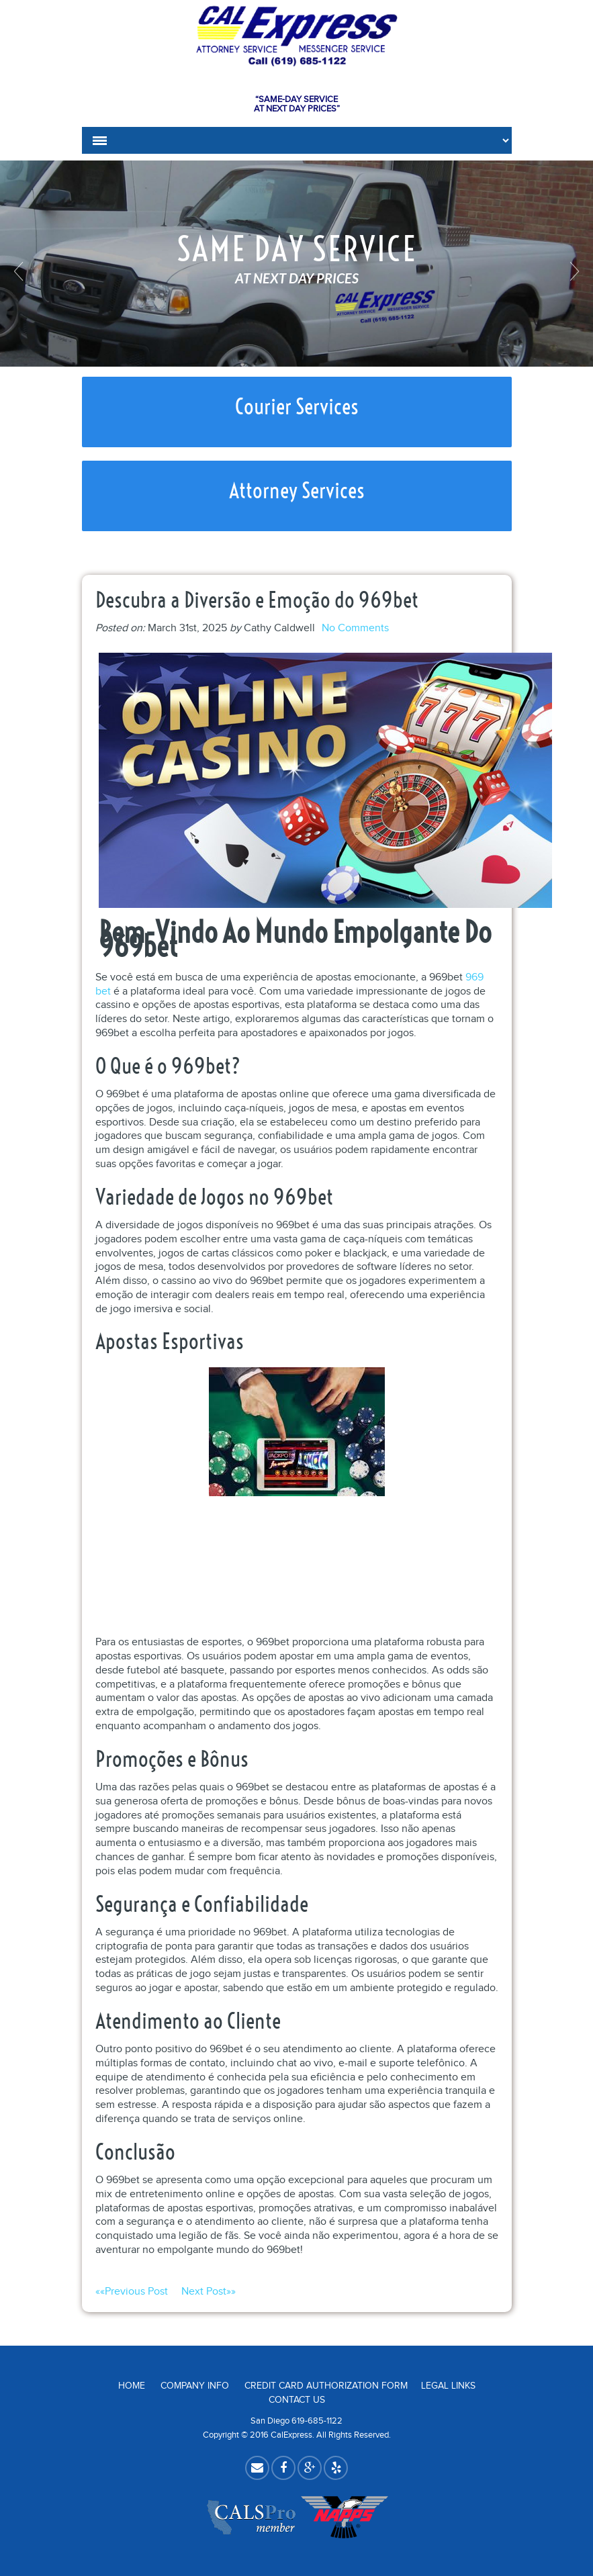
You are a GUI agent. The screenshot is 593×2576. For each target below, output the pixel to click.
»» (208, 2291)
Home (131, 2386)
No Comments (355, 628)
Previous (20, 271)
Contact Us (297, 2400)
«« (138, 2291)
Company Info (195, 2386)
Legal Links (448, 2386)
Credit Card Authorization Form (326, 2386)
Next (573, 271)
